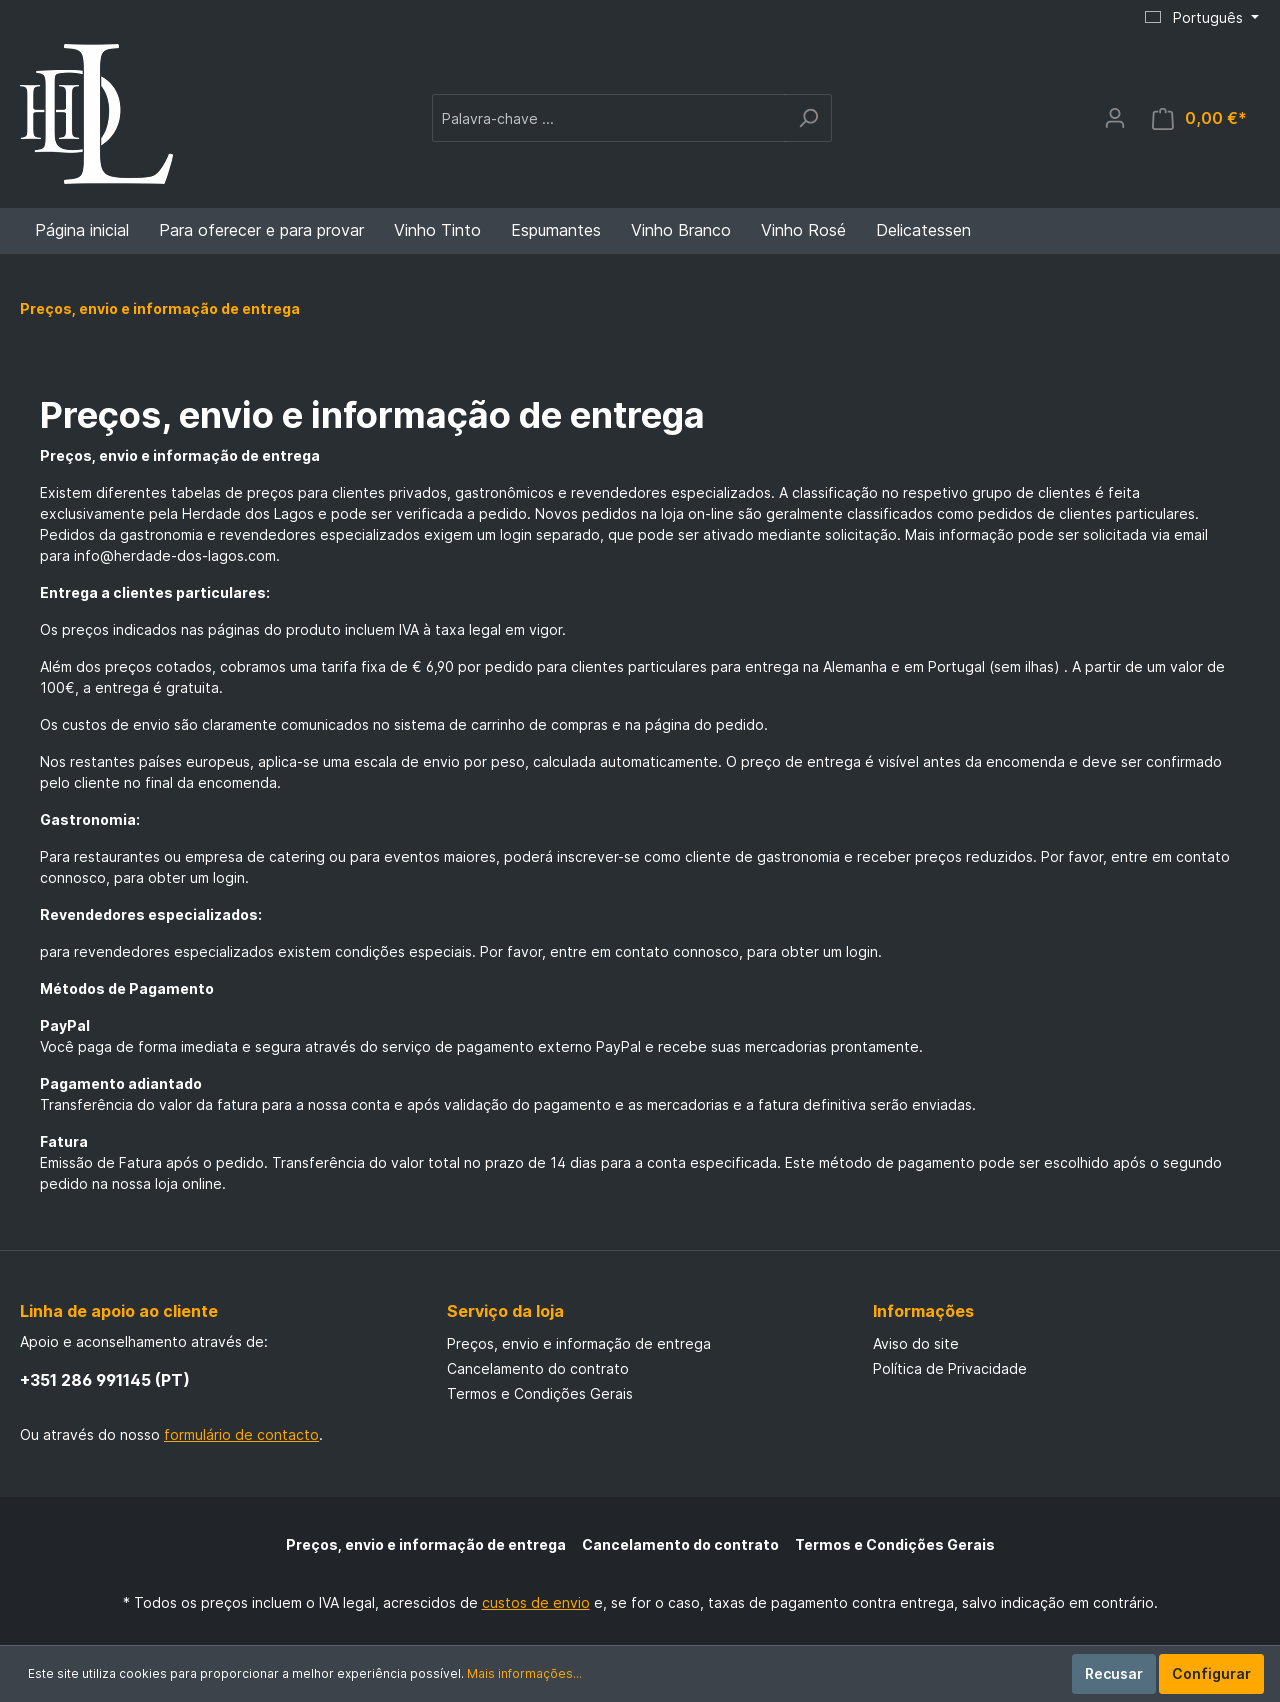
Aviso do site (916, 1343)
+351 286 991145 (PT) (105, 1380)
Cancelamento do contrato (538, 1368)
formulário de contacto (241, 1434)
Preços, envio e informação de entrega (579, 1343)
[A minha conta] (1115, 118)
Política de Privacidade (950, 1368)
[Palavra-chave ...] (609, 118)
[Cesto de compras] (1199, 118)
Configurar (1211, 1673)
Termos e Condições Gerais (540, 1393)
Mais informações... (524, 1673)
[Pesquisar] (808, 118)
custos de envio (536, 1602)
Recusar (1114, 1673)
